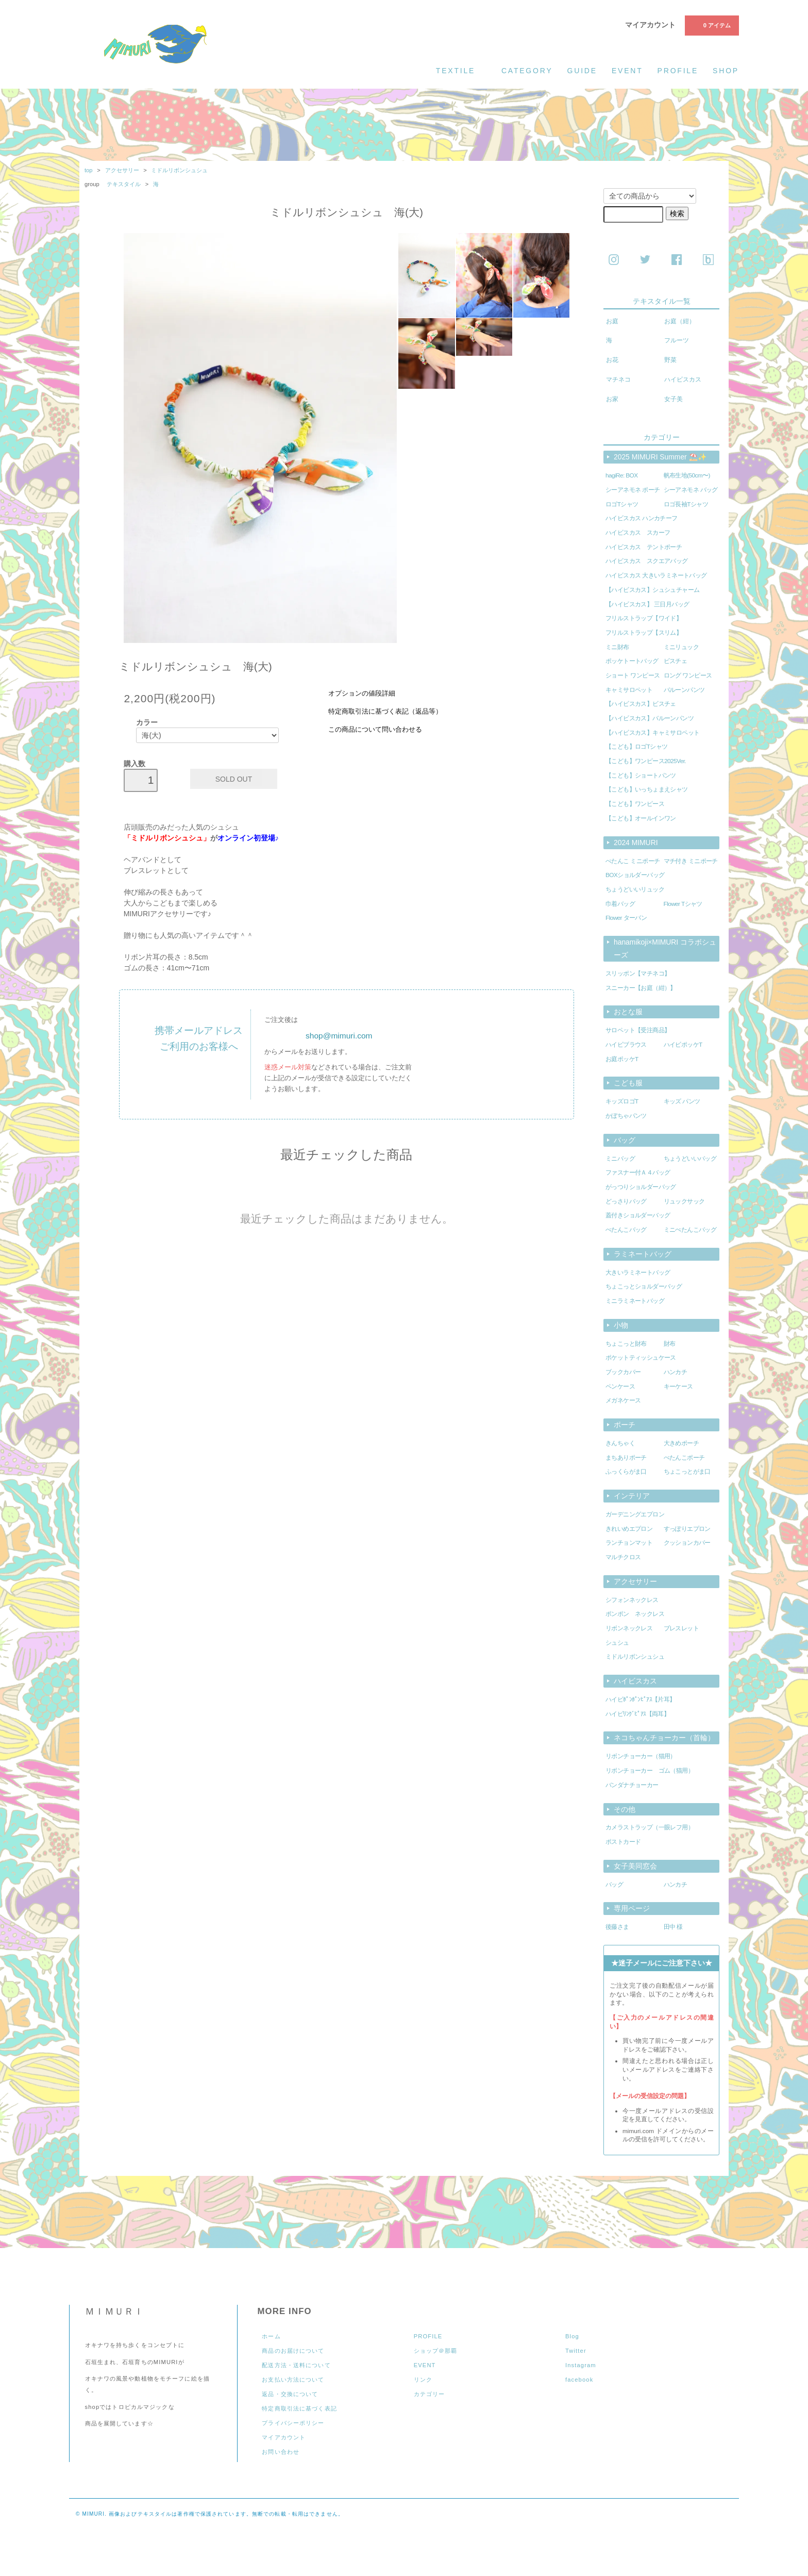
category (527, 71)
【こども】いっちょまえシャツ (646, 789)
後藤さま (617, 1926)
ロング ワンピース (688, 675)
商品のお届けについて (293, 2351)
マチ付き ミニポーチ (691, 861)
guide (582, 71)
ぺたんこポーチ (684, 1457)
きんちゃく (620, 1443)
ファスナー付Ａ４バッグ (637, 1172)
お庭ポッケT (621, 1059)
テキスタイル (124, 184)
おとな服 (628, 1012)
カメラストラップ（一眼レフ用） (649, 1827)
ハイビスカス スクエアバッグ (646, 561)
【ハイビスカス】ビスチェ (640, 703)
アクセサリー (122, 170)
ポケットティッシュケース (640, 1357)
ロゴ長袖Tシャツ (686, 504)
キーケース (678, 1386)
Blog (572, 2336)
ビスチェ (675, 661)
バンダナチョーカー (632, 1785)
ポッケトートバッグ (632, 661)
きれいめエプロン (628, 1528)
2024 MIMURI (636, 842)
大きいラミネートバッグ (637, 1272)
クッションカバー (687, 1542)
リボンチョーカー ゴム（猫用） (649, 1770)
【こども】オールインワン (640, 818)
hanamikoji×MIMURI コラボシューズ (665, 948)
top (89, 170)
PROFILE (428, 2336)
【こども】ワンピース (634, 803)
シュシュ (617, 1642)
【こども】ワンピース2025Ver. (645, 761)
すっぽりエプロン (687, 1528)
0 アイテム (711, 25)
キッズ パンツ (682, 1101)
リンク (423, 2379)
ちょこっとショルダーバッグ (643, 1286)
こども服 (628, 1083)
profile (678, 71)
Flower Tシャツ (683, 903)
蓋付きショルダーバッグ (637, 1215)
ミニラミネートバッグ (634, 1300)
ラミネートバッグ (642, 1254)
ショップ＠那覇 (436, 2351)
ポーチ (624, 1425)
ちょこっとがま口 (687, 1471)
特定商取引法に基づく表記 (299, 2408)
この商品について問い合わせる (375, 729)
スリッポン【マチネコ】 (637, 973)
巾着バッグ (620, 903)
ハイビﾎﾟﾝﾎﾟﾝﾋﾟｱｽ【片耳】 (640, 1699)
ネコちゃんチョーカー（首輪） (664, 1737)
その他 (624, 1809)
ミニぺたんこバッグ (690, 1229)
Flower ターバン (626, 917)
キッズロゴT (621, 1101)
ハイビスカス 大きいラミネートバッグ (656, 575)
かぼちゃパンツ (626, 1115)
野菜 (670, 360)
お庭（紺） (679, 321)
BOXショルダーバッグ (634, 875)
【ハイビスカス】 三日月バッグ (647, 604)
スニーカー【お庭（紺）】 (640, 988)
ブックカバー (623, 1372)
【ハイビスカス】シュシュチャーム (652, 589)
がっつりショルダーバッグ (640, 1187)
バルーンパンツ (684, 689)
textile (461, 70)
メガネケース (623, 1400)
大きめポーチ (681, 1443)
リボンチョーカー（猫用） (640, 1756)
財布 (670, 1343)
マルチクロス (623, 1557)
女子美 (673, 399)
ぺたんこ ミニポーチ (632, 861)
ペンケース (620, 1386)
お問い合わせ (280, 2452)
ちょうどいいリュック (634, 889)
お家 (612, 399)
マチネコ (618, 379)
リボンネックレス (628, 1628)
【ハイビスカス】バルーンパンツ (649, 718)
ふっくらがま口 (626, 1471)
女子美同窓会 (635, 1866)
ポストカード (623, 1841)
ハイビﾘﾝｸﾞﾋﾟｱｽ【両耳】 (637, 1714)
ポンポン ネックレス (634, 1613)
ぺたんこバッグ (626, 1229)
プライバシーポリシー (293, 2423)
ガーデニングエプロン (634, 1514)
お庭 (612, 321)
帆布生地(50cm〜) (687, 475)
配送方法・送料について (296, 2365)
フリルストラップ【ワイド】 (643, 618)
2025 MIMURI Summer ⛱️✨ (660, 457)
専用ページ (632, 1908)
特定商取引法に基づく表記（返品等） (385, 711)
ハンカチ (675, 1372)
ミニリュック (681, 647)
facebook (579, 2379)
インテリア (632, 1496)
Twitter (575, 2351)
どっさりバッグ (626, 1201)
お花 (612, 360)
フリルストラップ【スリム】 (643, 632)
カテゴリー (429, 2394)
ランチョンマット (628, 1542)
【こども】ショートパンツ (640, 775)
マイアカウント (650, 25)
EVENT (425, 2365)
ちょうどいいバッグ (690, 1158)
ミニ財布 (617, 647)
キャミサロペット (628, 689)
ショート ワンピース (632, 675)
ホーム (271, 2336)
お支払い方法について (293, 2379)
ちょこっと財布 (626, 1343)
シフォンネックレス (632, 1600)
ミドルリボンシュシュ (179, 170)
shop (726, 71)
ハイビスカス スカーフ (637, 532)
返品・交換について (290, 2394)
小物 (621, 1325)
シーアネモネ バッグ (691, 489)
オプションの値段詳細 (361, 693)
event (627, 71)
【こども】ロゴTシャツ (636, 746)
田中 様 (673, 1926)
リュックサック (684, 1201)
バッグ (624, 1140)
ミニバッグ (620, 1158)
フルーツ (676, 340)
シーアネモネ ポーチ (632, 489)
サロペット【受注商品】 (637, 1030)
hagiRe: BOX (621, 475)
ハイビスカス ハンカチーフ (641, 518)
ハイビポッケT (683, 1044)
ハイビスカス (682, 379)
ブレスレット (681, 1628)
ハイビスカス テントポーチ (643, 547)
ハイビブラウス (626, 1044)
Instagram (580, 2365)
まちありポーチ (626, 1457)
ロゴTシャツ (621, 504)
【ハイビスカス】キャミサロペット (652, 732)
